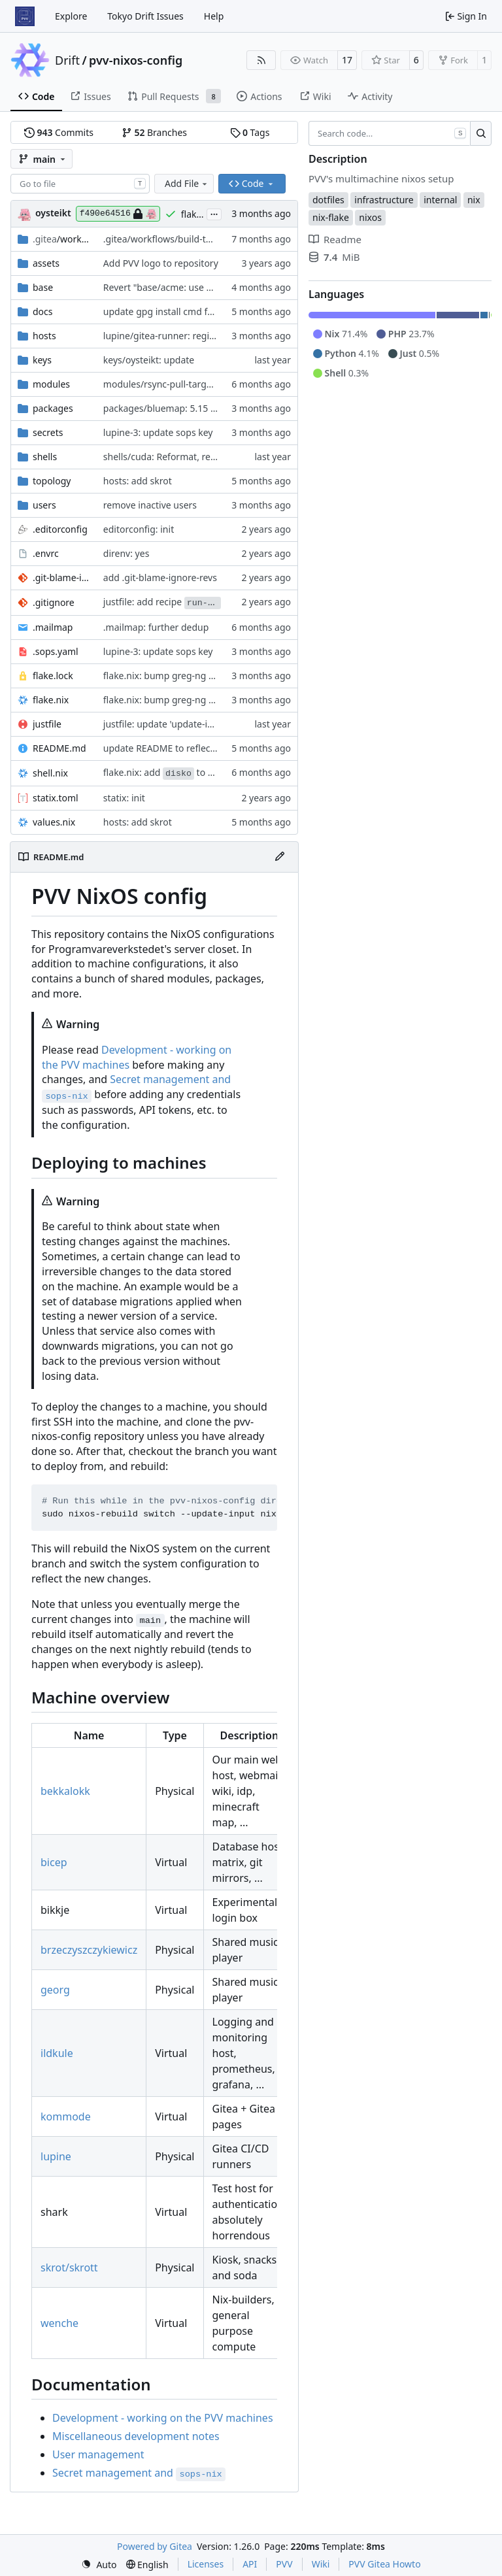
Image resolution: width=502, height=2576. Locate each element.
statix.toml (55, 798)
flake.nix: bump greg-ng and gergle (179, 675)
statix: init (124, 798)
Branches (154, 132)
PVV (284, 2564)
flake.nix (51, 700)
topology (52, 481)
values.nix (54, 822)
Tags (250, 132)
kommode (66, 2116)
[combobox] (80, 183)
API (250, 2564)
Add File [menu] (187, 183)
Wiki (321, 2564)
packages (53, 408)
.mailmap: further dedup (156, 627)
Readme (335, 239)
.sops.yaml (55, 651)
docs (43, 311)
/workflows (61, 239)
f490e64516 (118, 214)
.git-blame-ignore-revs (61, 577)
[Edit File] (279, 857)
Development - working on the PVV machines (162, 2418)
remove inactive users (150, 505)
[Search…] (481, 133)
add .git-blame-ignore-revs (160, 577)
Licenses (206, 2564)
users (44, 505)
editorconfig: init (138, 529)
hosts (44, 335)
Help (214, 16)
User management (98, 2454)
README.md (59, 748)
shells (45, 456)
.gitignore (54, 602)
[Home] (25, 16)
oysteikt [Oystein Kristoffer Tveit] (53, 213)
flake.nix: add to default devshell (189, 772)
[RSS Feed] (261, 60)
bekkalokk (65, 1791)
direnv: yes (126, 553)
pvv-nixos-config (135, 60)
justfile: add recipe (162, 601)
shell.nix (50, 773)
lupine (56, 2156)
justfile (47, 724)
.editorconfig (60, 529)
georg (55, 1989)
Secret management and (139, 2473)
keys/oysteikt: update (148, 360)
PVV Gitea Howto (384, 2564)
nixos (370, 217)
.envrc (46, 553)
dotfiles (328, 199)
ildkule (57, 2053)
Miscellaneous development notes (136, 2436)
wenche (59, 2323)
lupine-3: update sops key (158, 432)
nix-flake (330, 217)
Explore (71, 16)
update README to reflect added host (184, 748)
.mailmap (53, 627)
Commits (58, 132)
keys (42, 360)
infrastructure (383, 199)
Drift (67, 60)
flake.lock (53, 675)
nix (473, 199)
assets (46, 263)
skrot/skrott (69, 2267)
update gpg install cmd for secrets (176, 311)
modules (51, 384)
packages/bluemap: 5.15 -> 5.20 (171, 408)
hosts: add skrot (137, 481)
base (43, 287)
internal (440, 199)
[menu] (98, 2564)
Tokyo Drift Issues (145, 16)
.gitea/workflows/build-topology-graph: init (195, 239)
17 (347, 60)
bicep (54, 1862)
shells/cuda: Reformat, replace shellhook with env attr (218, 456)
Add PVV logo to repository (160, 263)
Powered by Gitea (154, 2546)
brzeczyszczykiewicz (89, 1950)
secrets (48, 432)
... (214, 213)
